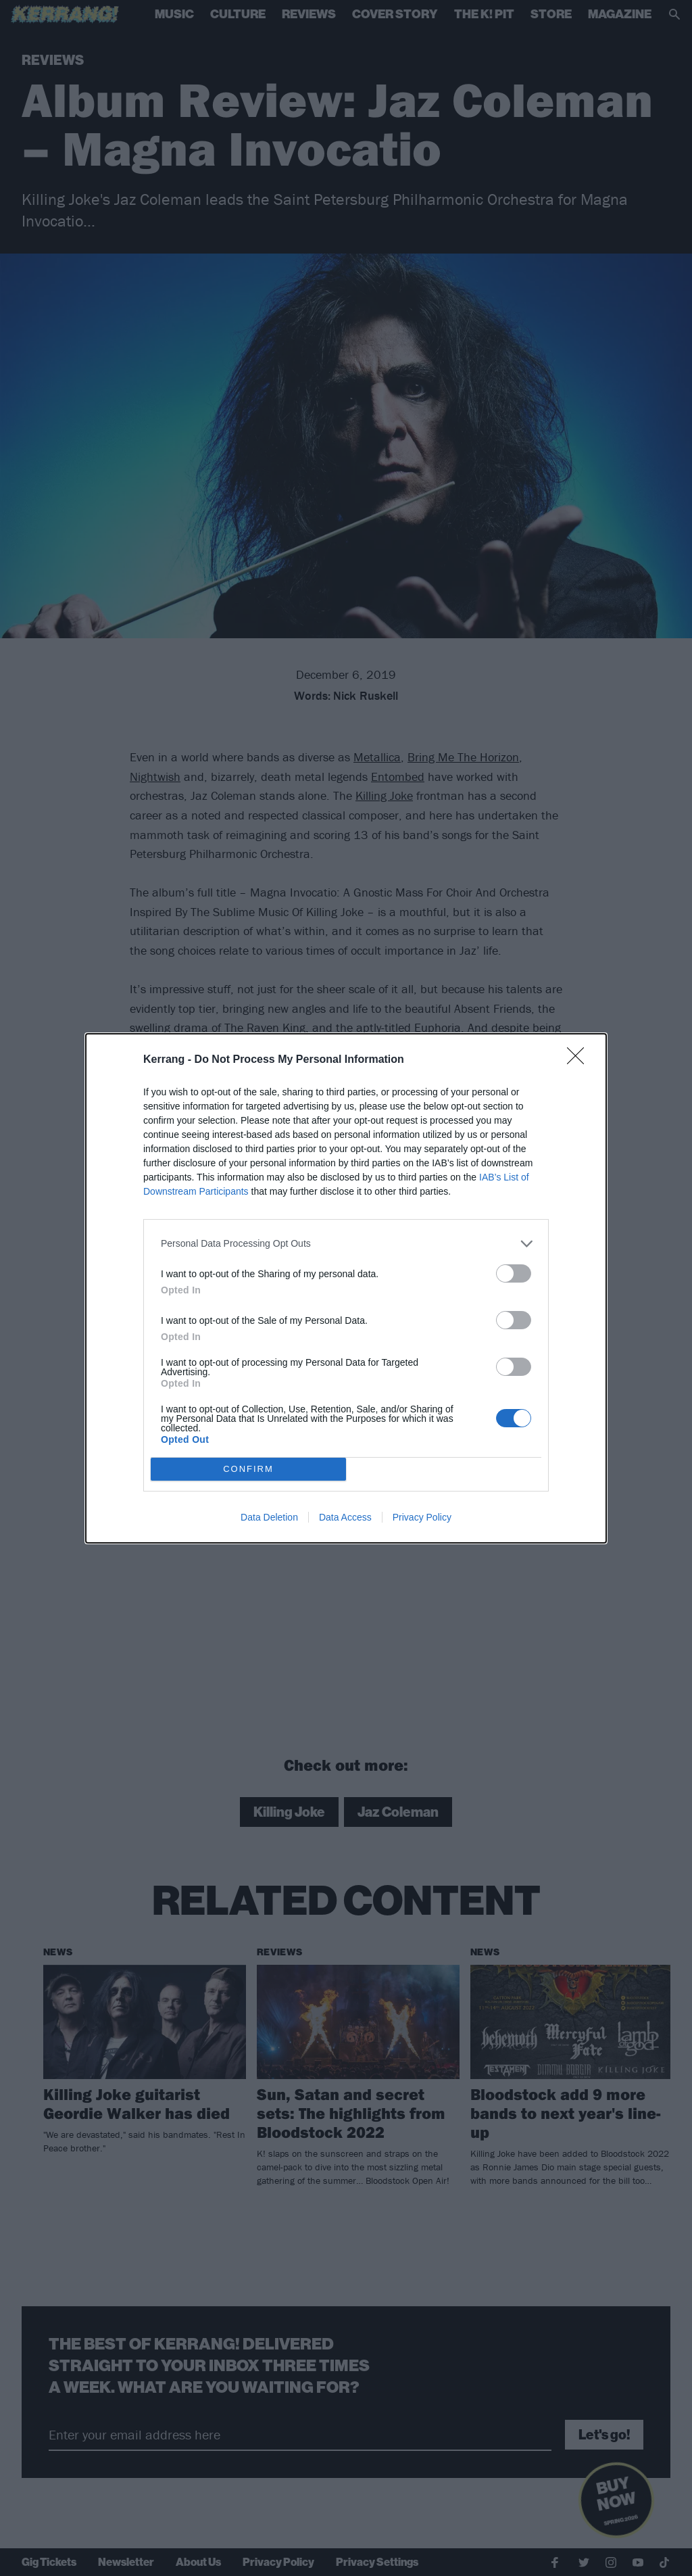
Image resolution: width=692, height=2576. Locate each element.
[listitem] (346, 1244)
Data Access (345, 1517)
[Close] (580, 1060)
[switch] (513, 1273)
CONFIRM (248, 1469)
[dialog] (346, 1288)
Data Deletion (269, 1517)
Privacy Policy (422, 1517)
